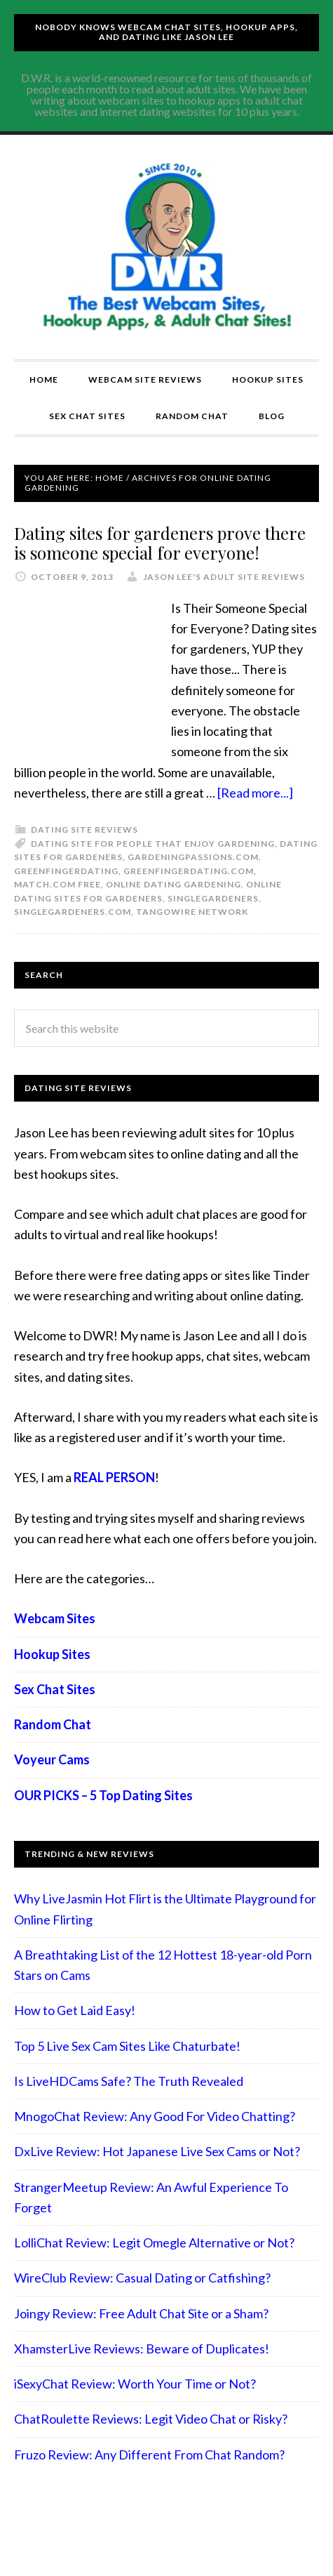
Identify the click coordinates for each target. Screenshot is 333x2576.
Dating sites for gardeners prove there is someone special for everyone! (160, 543)
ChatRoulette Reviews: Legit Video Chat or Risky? (150, 2418)
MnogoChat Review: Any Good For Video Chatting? (154, 2116)
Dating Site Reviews (84, 829)
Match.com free (57, 884)
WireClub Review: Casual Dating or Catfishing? (142, 2277)
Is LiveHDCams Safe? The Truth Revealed (128, 2081)
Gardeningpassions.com (193, 857)
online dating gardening (173, 884)
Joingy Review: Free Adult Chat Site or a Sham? (141, 2313)
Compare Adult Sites (167, 247)
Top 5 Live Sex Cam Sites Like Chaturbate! (127, 2046)
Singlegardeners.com (72, 911)
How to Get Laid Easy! (74, 2010)
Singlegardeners (213, 898)
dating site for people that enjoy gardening (153, 843)
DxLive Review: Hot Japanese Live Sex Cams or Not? (157, 2151)
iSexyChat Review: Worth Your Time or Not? (135, 2383)
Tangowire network (192, 911)
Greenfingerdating (66, 871)
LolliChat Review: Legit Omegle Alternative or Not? (154, 2242)
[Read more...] (255, 792)
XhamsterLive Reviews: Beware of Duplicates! (141, 2348)
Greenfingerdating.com (188, 871)
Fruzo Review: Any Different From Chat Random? (149, 2454)
